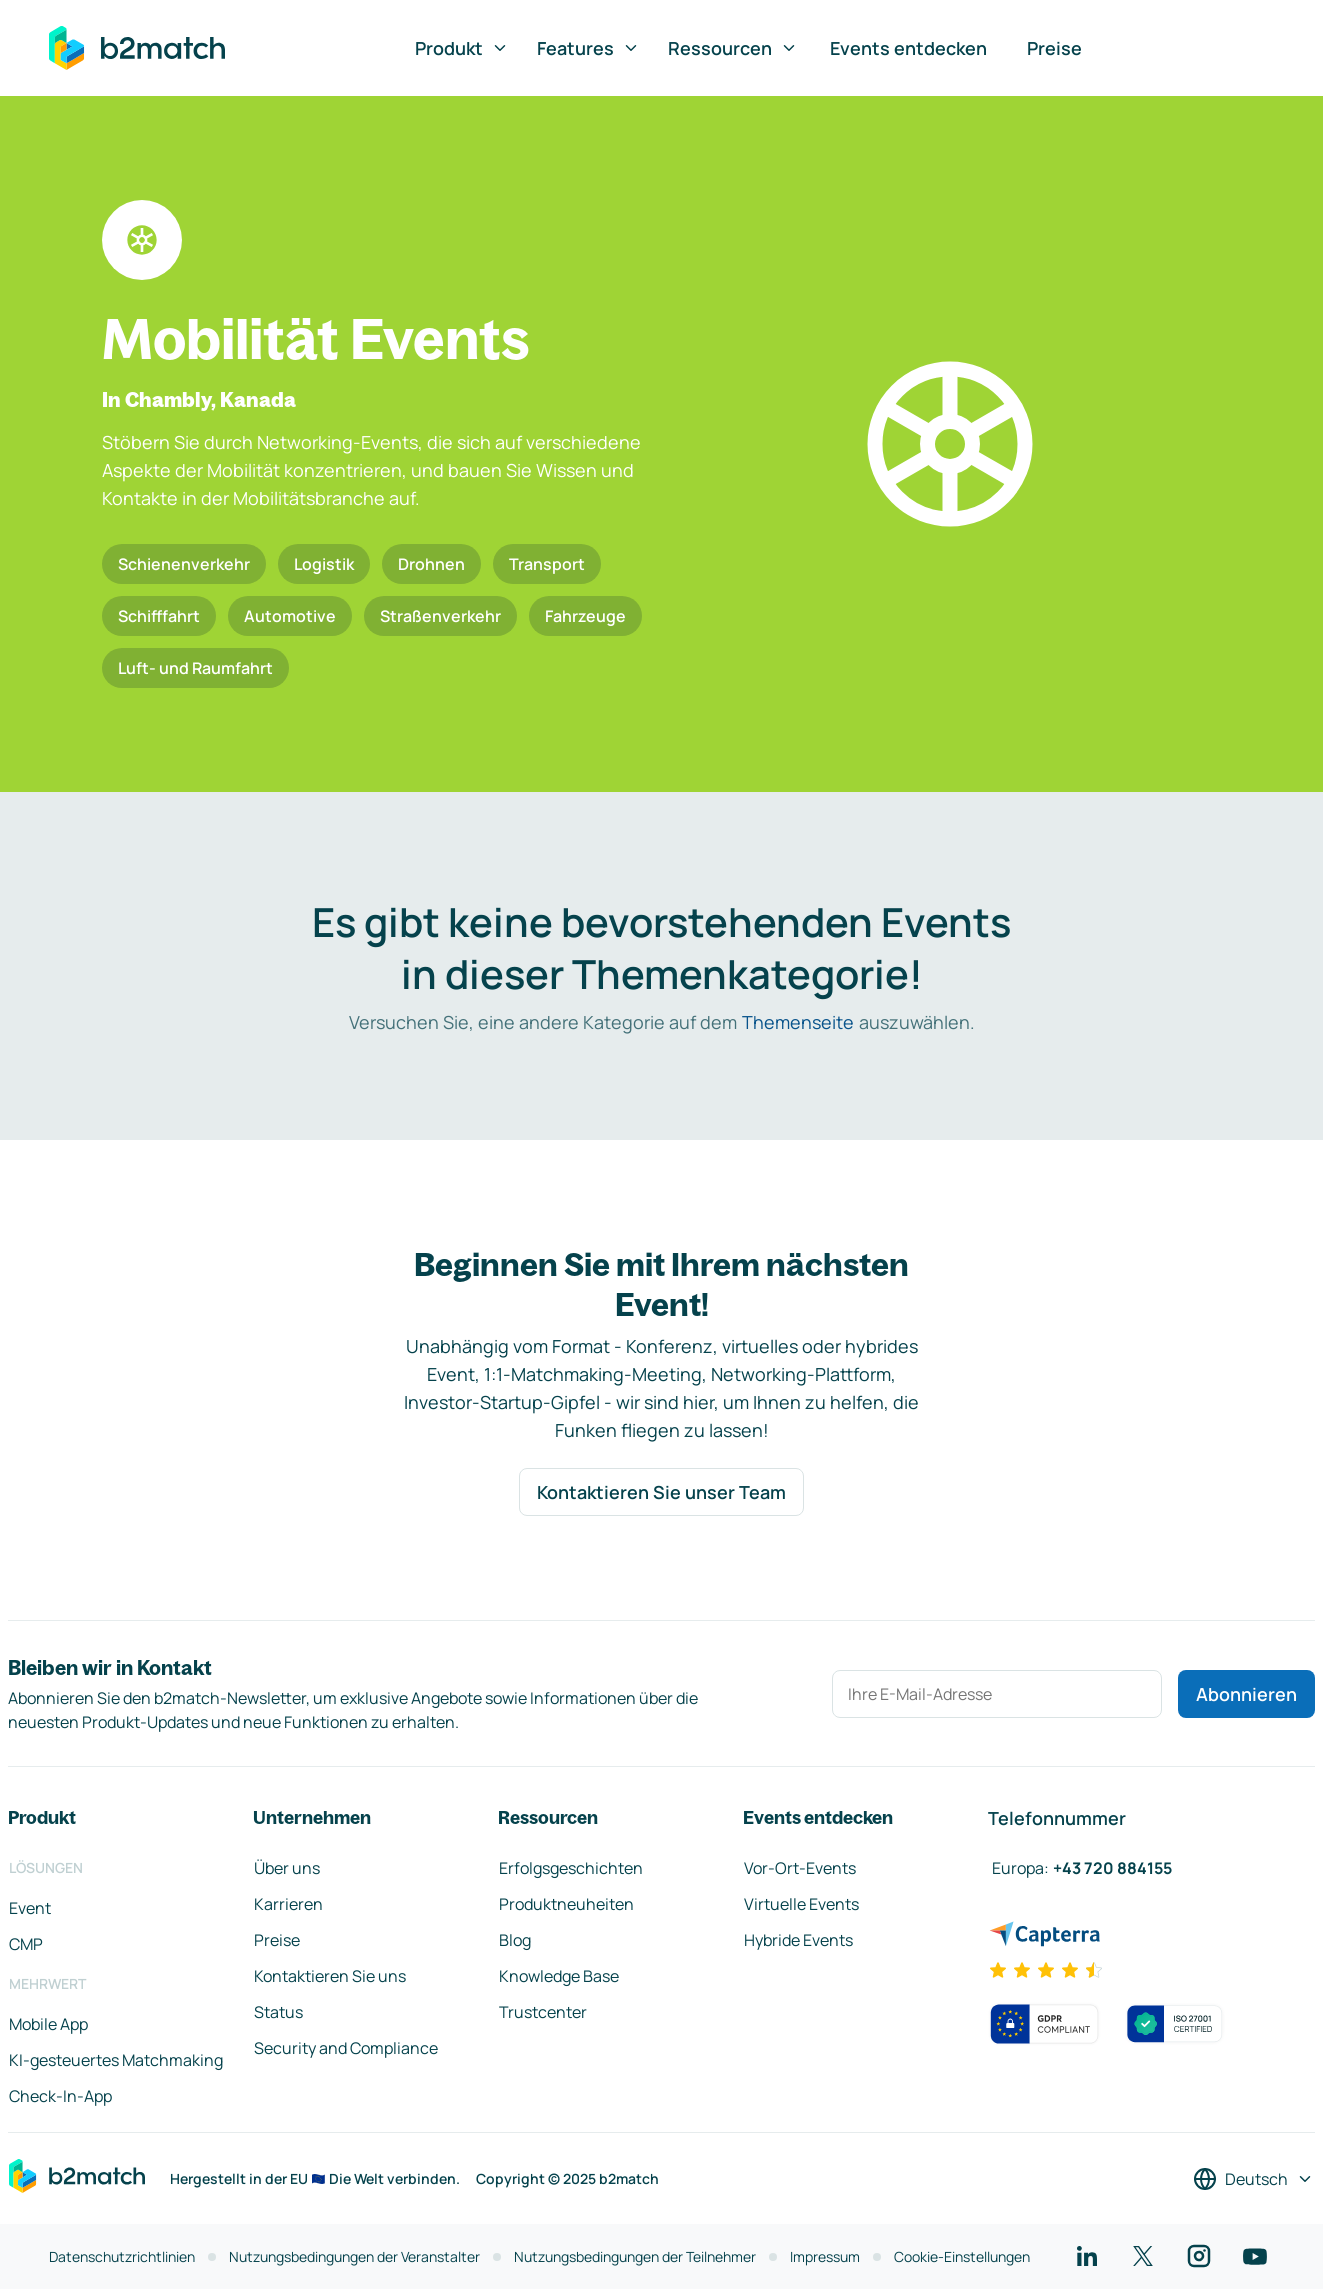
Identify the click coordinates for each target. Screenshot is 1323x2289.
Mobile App (48, 2024)
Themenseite (798, 1022)
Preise (1054, 48)
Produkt (462, 48)
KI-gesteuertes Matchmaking (116, 2060)
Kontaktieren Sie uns (330, 1976)
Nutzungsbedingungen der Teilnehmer (635, 2256)
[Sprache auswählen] (1253, 2179)
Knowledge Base (559, 1976)
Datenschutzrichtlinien (122, 2256)
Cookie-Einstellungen (962, 2256)
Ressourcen (733, 48)
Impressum (825, 2256)
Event (30, 1908)
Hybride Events (798, 1940)
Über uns (287, 1868)
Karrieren (288, 1904)
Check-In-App (60, 2096)
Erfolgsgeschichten (571, 1868)
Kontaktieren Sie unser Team (661, 1492)
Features (588, 48)
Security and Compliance (346, 2048)
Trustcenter (543, 2012)
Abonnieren (1246, 1694)
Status (278, 2012)
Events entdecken (908, 48)
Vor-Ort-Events (800, 1868)
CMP (26, 1944)
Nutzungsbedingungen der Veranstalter (354, 2256)
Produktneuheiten (566, 1904)
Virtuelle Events (801, 1904)
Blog (515, 1940)
